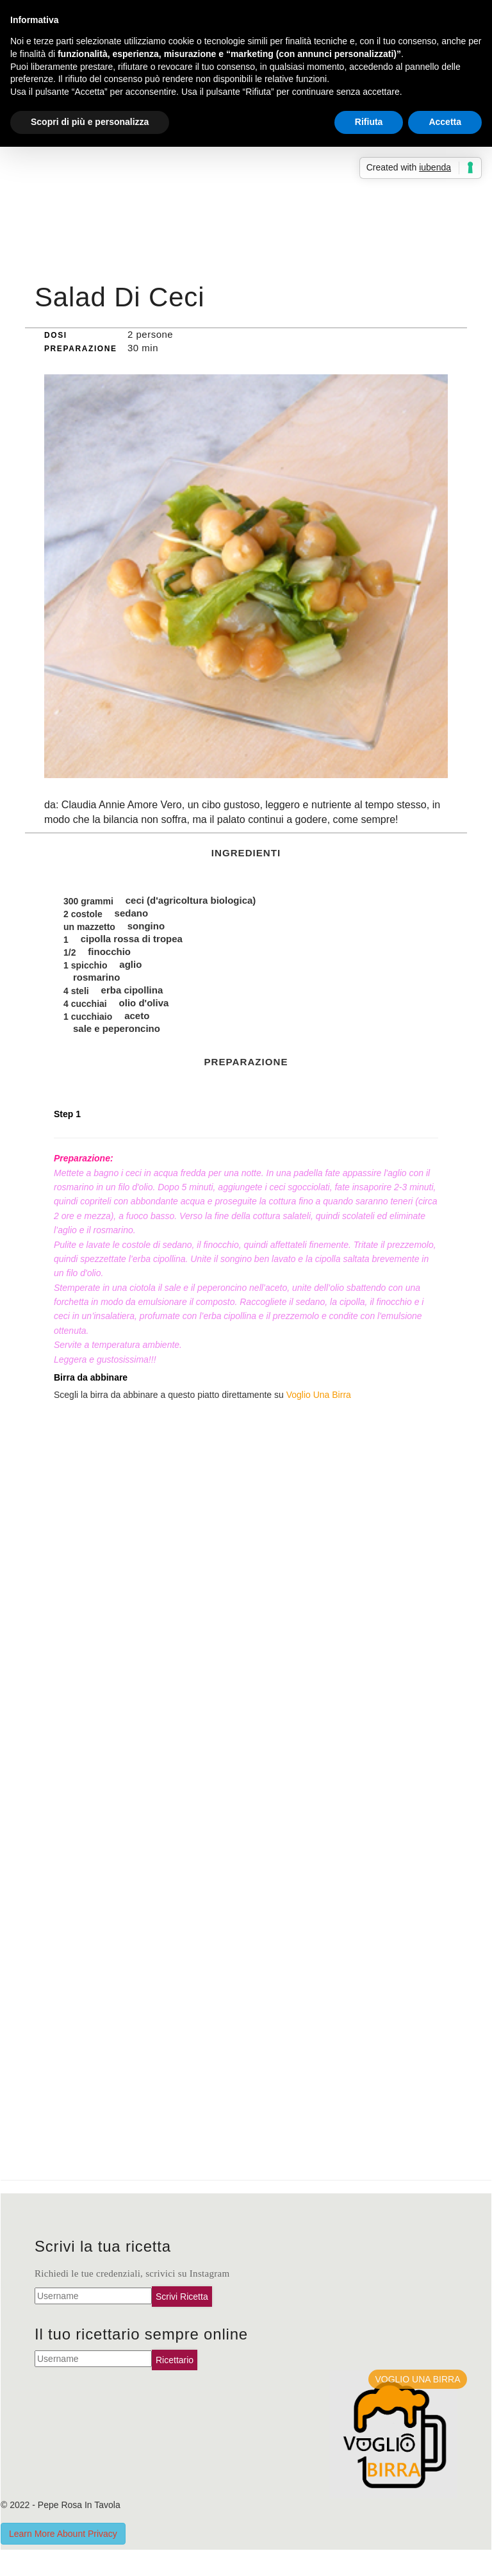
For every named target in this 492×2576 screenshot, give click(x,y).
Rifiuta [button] (369, 122)
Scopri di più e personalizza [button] (90, 122)
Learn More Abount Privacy (63, 2534)
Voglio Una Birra (318, 1395)
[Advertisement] (246, 180)
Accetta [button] (445, 122)
